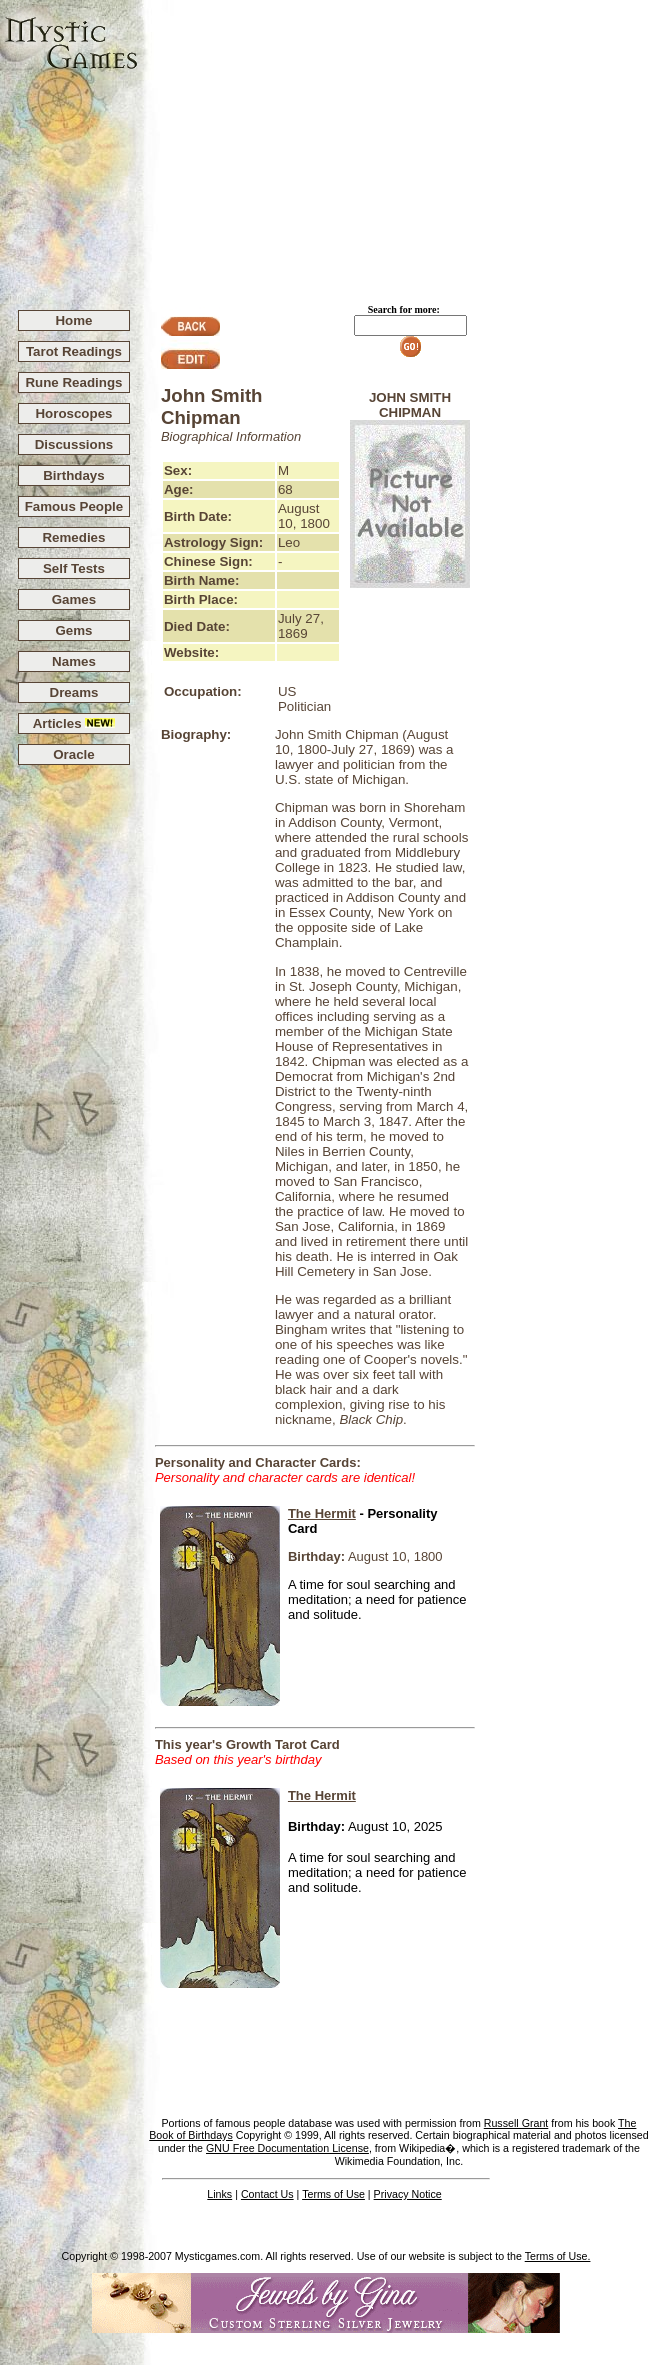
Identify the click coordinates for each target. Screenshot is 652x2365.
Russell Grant (516, 2123)
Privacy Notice (408, 2194)
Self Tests (74, 568)
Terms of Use (333, 2194)
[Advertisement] (395, 146)
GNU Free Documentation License (287, 2148)
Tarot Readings (74, 351)
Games (74, 599)
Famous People (74, 506)
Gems (73, 630)
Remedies (73, 537)
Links (219, 2194)
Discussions (74, 444)
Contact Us (267, 2194)
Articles (74, 723)
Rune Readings (73, 382)
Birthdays (73, 475)
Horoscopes (73, 413)
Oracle (74, 754)
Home (73, 320)
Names (74, 661)
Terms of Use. (558, 2256)
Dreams (74, 692)
